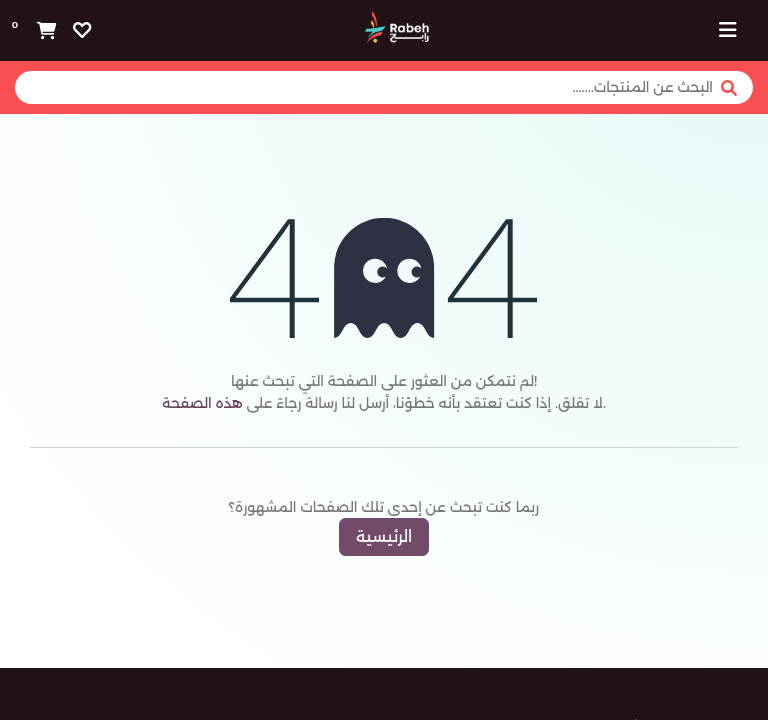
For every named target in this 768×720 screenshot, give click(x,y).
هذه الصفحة (202, 403)
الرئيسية (384, 536)
